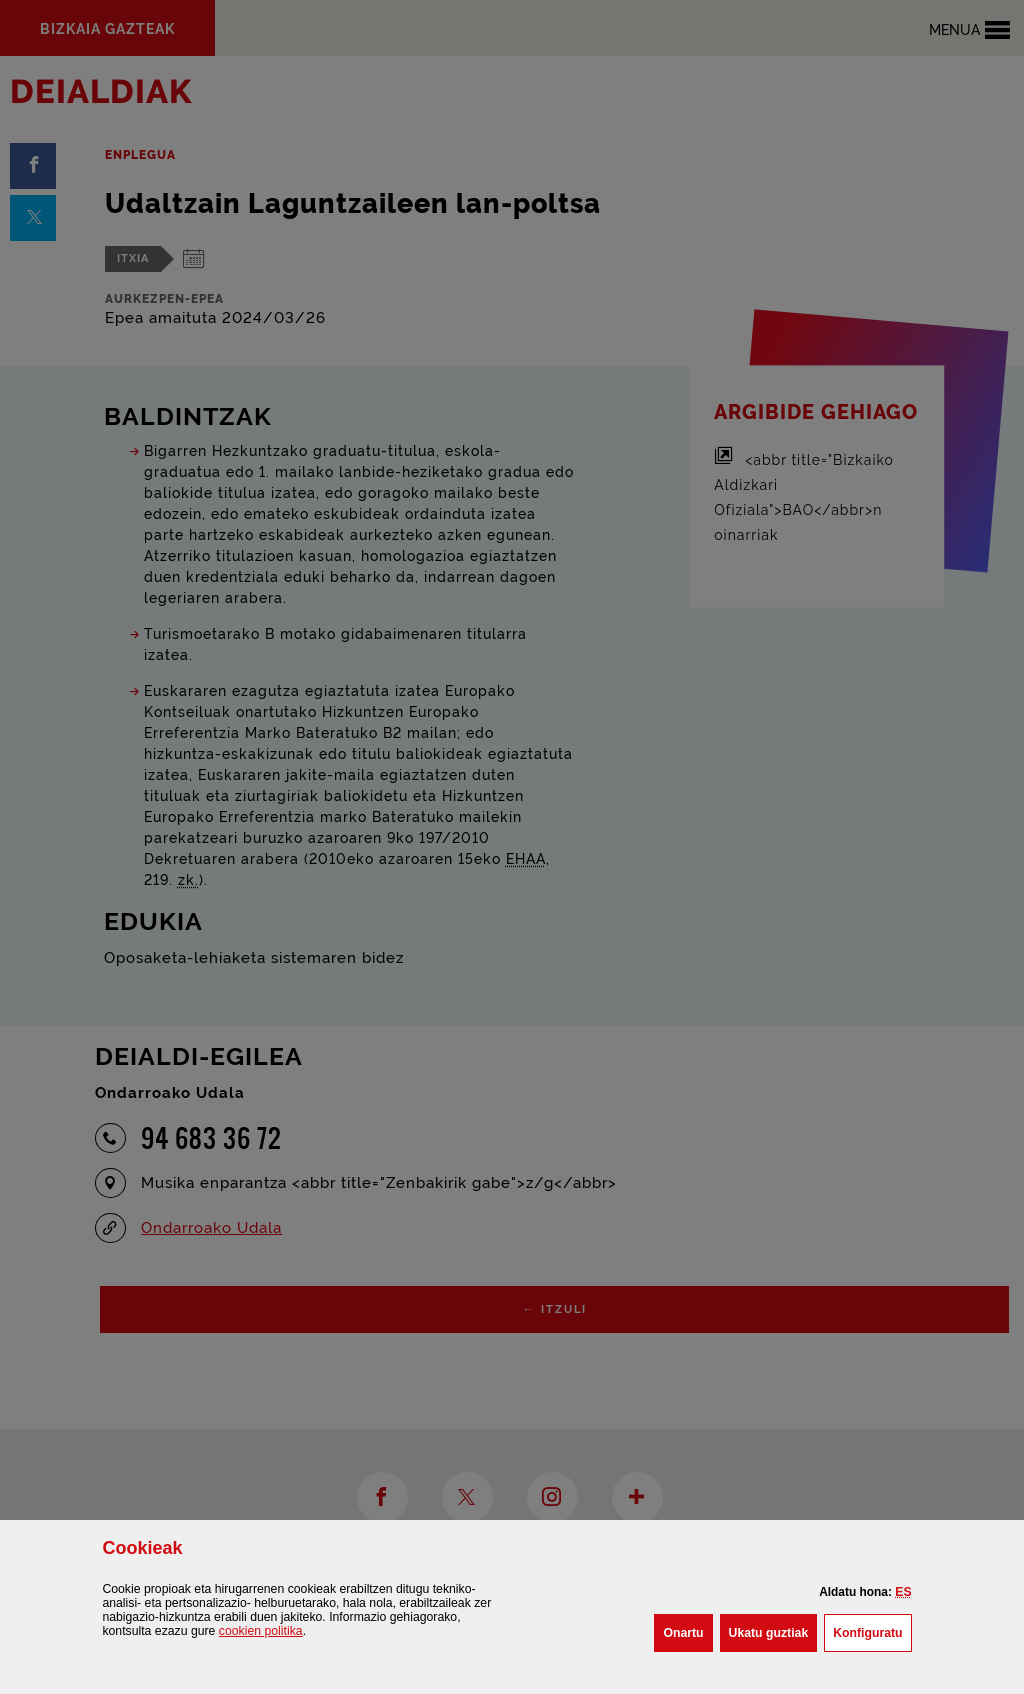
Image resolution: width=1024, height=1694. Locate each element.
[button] (903, 1592)
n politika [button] (261, 1631)
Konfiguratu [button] (872, 1631)
